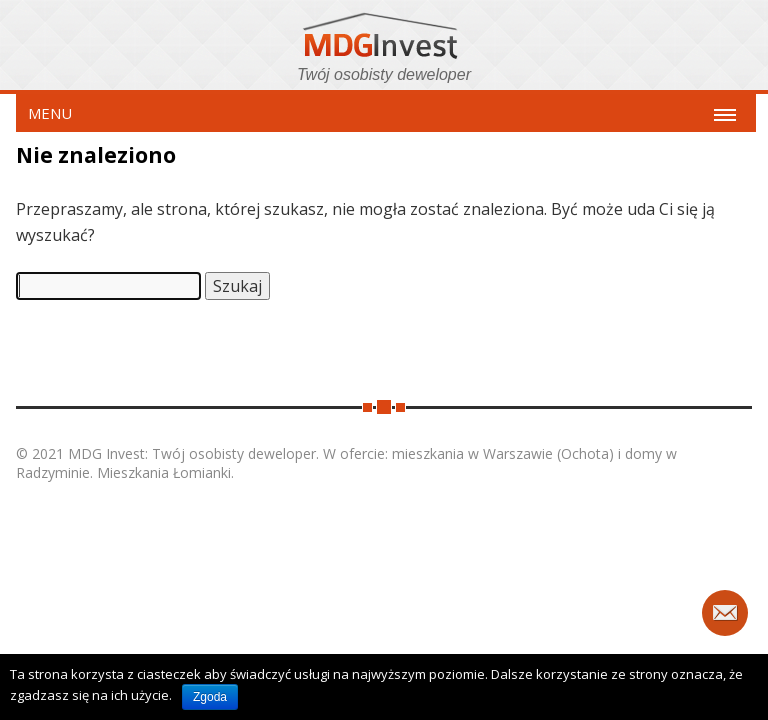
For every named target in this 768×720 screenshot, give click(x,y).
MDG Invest (384, 39)
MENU (50, 113)
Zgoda (210, 697)
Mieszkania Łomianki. (165, 472)
